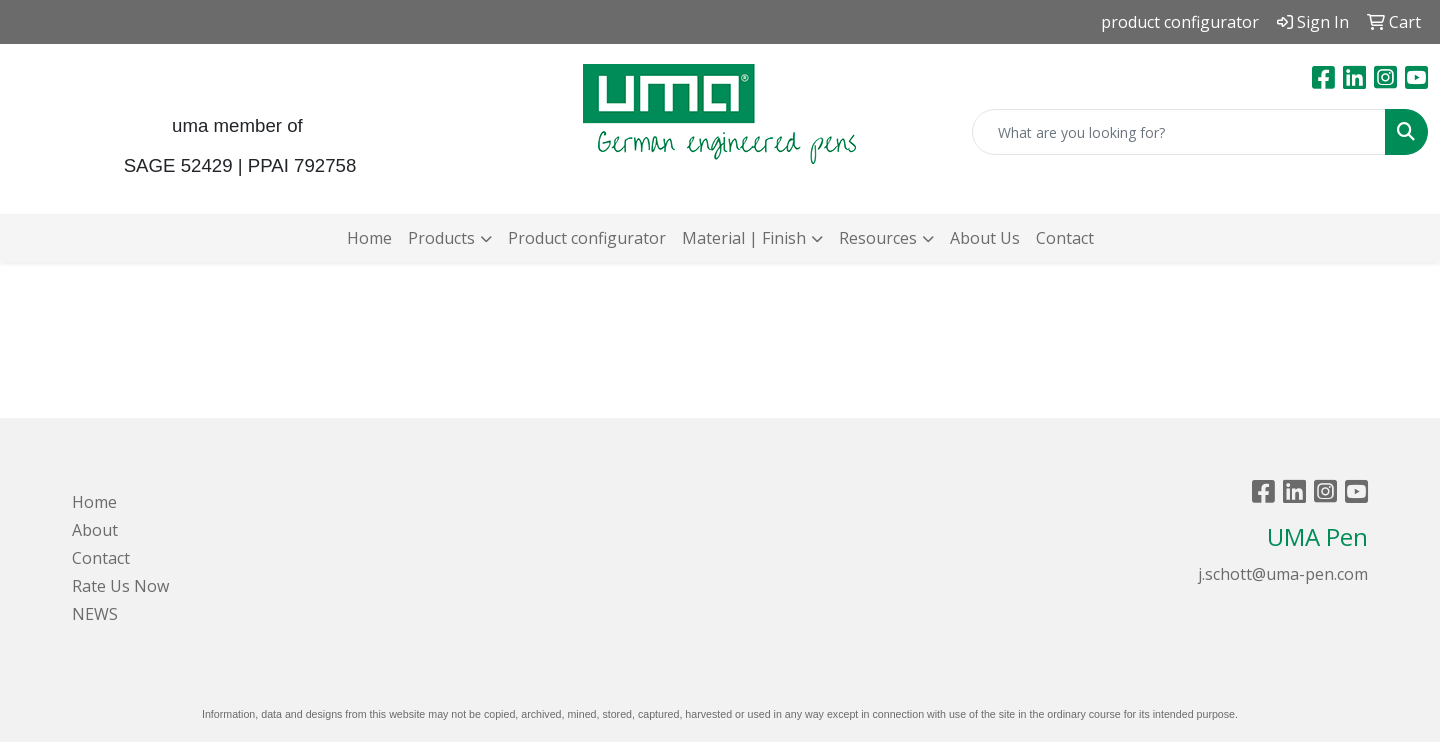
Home (369, 238)
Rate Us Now (120, 586)
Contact (1065, 238)
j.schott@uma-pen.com (1283, 574)
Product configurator (587, 238)
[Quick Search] (1179, 132)
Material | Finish (744, 238)
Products (441, 238)
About (95, 530)
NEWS (95, 614)
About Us (985, 238)
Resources (878, 238)
